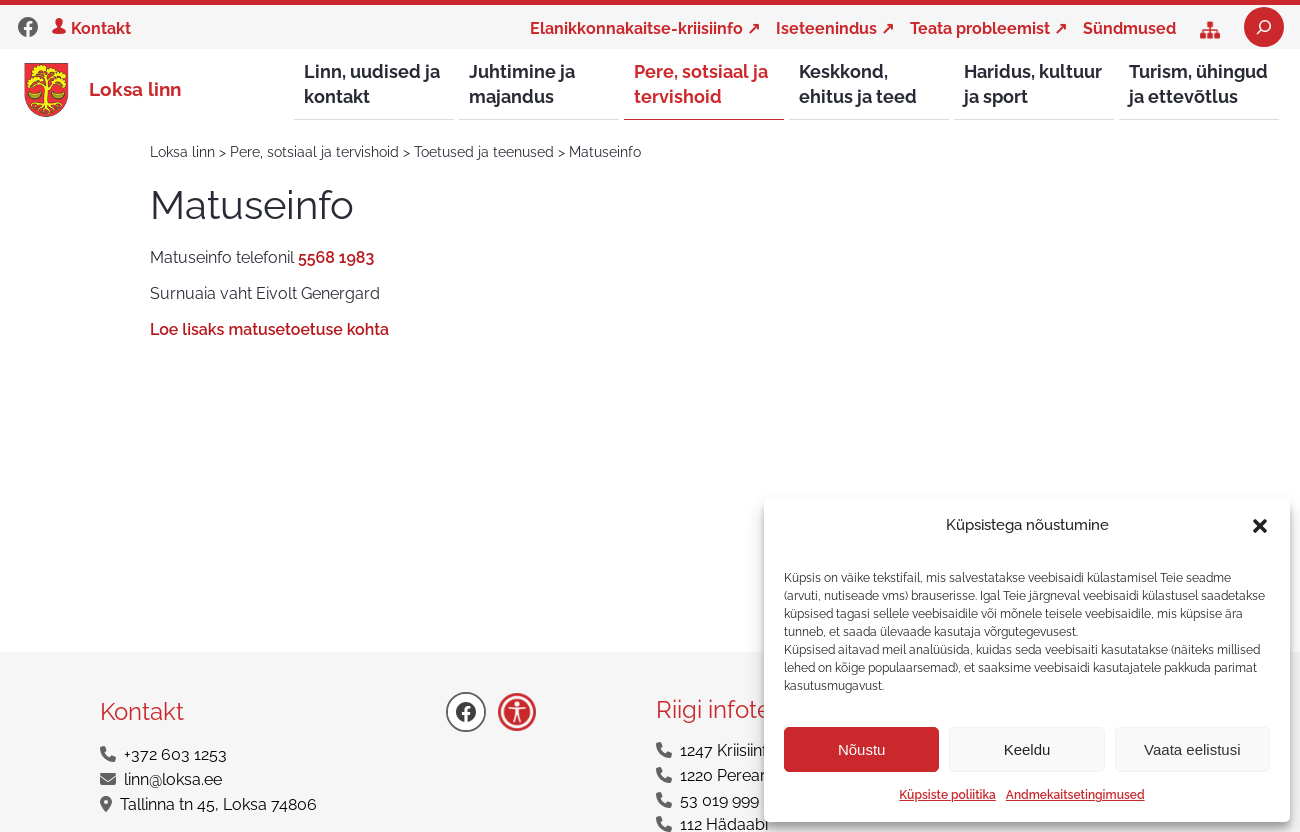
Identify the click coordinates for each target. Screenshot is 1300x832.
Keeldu (1027, 749)
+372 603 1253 (175, 755)
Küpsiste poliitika (947, 795)
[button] (1260, 526)
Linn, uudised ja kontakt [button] (372, 84)
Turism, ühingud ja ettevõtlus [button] (1198, 84)
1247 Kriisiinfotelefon (754, 751)
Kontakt (101, 28)
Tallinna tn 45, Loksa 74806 (218, 805)
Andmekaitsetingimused (1075, 795)
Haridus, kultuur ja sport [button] (1033, 84)
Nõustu (862, 749)
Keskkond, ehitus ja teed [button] (858, 84)
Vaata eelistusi (1192, 749)
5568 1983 (336, 258)
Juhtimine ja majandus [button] (522, 84)
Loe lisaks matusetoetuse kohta (269, 330)
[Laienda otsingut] (1264, 27)
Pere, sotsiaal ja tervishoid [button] (701, 84)
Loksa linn (135, 89)
